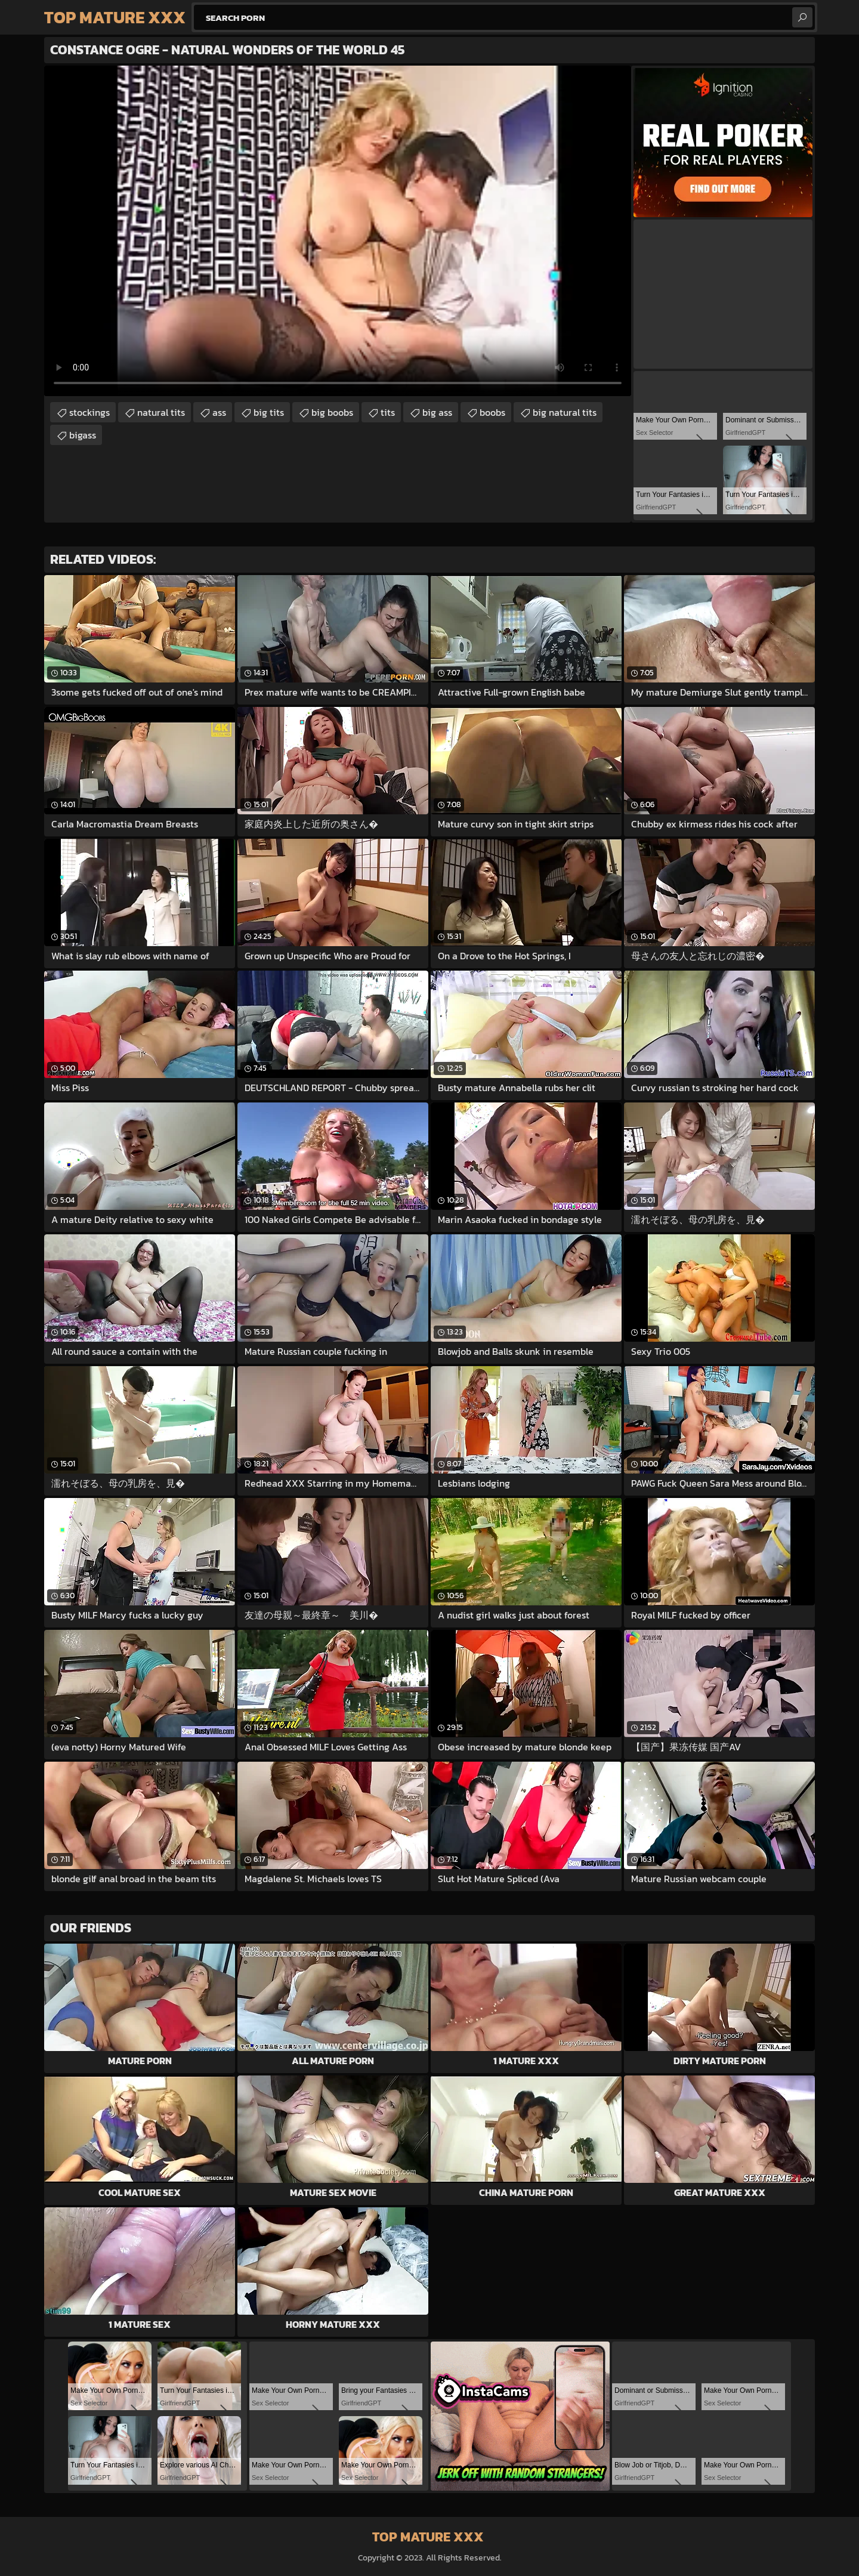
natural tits (161, 412)
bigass (82, 435)
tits (388, 412)
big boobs (332, 412)
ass (219, 412)
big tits (269, 412)
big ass (437, 412)
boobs (492, 412)
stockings (89, 412)
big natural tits (565, 412)
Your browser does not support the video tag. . (337, 231)
